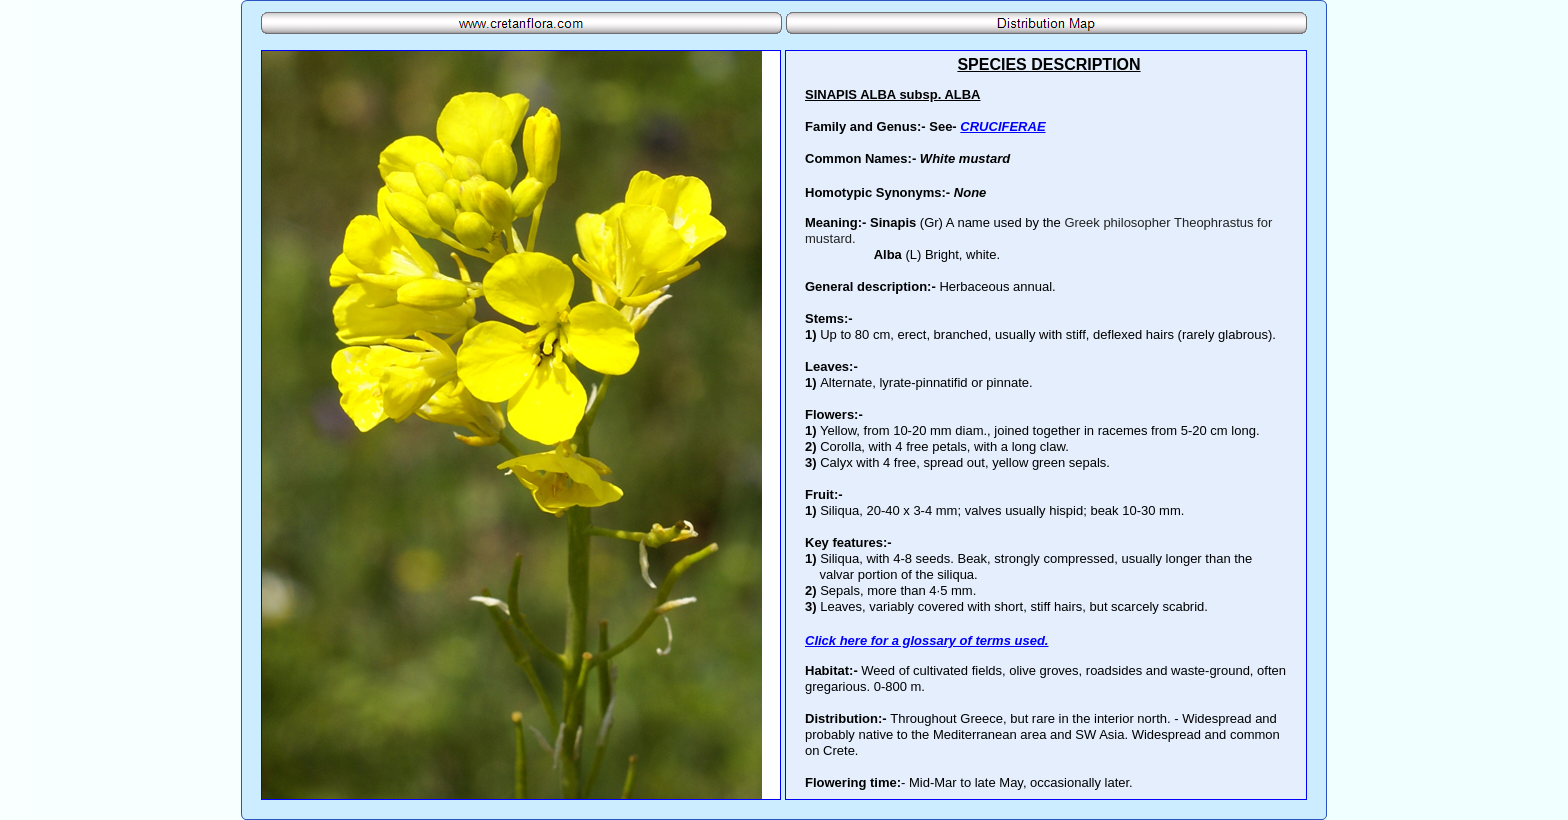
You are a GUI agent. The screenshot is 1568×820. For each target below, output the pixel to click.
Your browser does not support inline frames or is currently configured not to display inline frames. (1046, 425)
